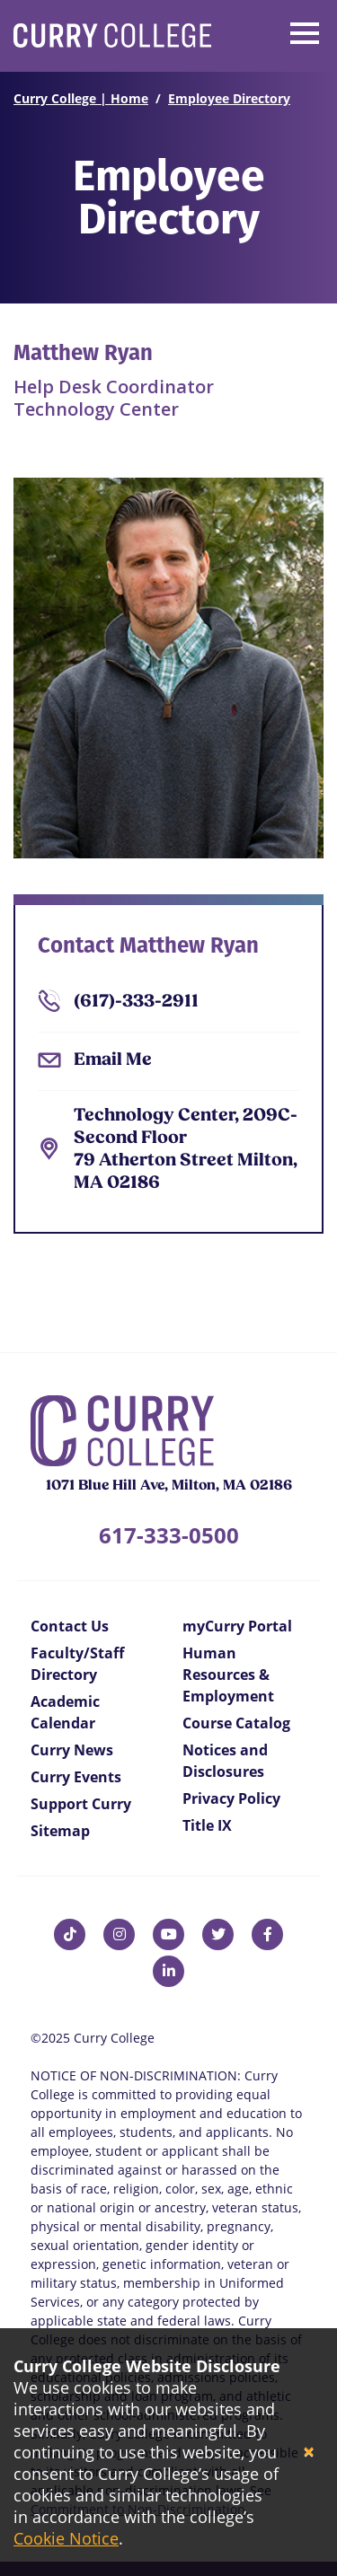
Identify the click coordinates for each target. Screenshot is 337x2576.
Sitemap (60, 1831)
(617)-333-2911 (136, 1002)
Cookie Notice (66, 2538)
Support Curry (81, 1804)
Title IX (207, 1825)
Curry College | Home (80, 98)
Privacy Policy (231, 1798)
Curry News (72, 1750)
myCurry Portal (237, 1626)
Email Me (113, 1060)
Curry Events (76, 1777)
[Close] (309, 2452)
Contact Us (70, 1626)
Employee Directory (229, 98)
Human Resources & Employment (228, 1674)
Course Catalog (236, 1723)
